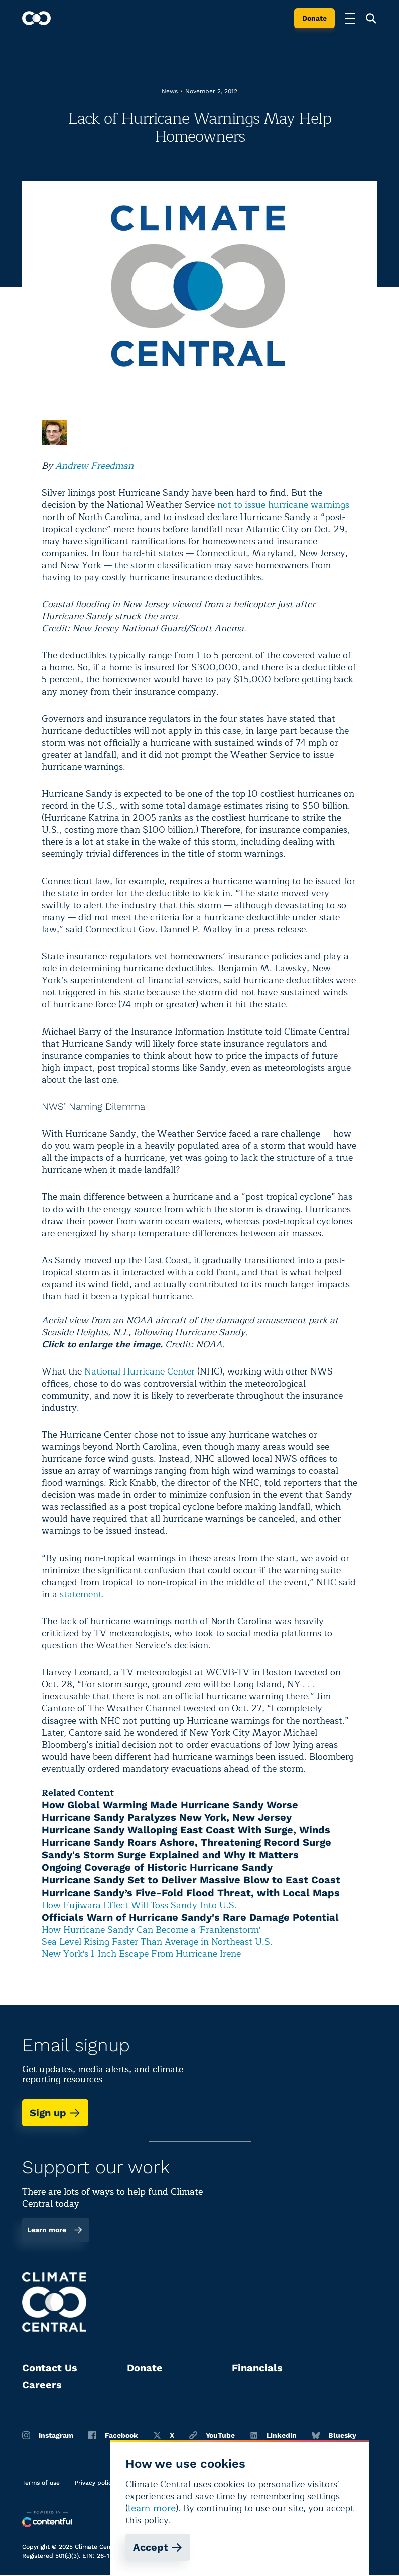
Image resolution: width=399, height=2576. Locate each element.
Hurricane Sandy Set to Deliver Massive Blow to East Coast (191, 1880)
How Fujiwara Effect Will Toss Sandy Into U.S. (139, 1905)
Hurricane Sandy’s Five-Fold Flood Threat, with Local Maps (191, 1892)
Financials (257, 2368)
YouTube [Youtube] (212, 2435)
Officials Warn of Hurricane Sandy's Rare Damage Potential (190, 1917)
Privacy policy (95, 2482)
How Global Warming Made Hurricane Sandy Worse (170, 1805)
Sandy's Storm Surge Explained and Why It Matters (170, 1855)
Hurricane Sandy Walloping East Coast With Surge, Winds (186, 1830)
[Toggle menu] (350, 18)
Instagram (47, 2435)
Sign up (55, 2113)
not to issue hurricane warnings (283, 504)
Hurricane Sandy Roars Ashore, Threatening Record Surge (186, 1842)
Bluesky (334, 2435)
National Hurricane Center (139, 1371)
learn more (152, 2508)
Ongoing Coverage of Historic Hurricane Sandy (157, 1867)
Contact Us (49, 2368)
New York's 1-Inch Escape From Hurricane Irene (141, 1953)
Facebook (113, 2435)
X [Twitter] (163, 2435)
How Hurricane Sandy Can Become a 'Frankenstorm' (151, 1929)
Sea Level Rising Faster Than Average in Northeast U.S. (157, 1941)
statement (81, 1594)
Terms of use (41, 2482)
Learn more (55, 2230)
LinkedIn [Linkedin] (273, 2435)
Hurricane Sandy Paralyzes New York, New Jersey (167, 1817)
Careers (42, 2385)
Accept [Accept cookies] (158, 2547)
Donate (314, 18)
